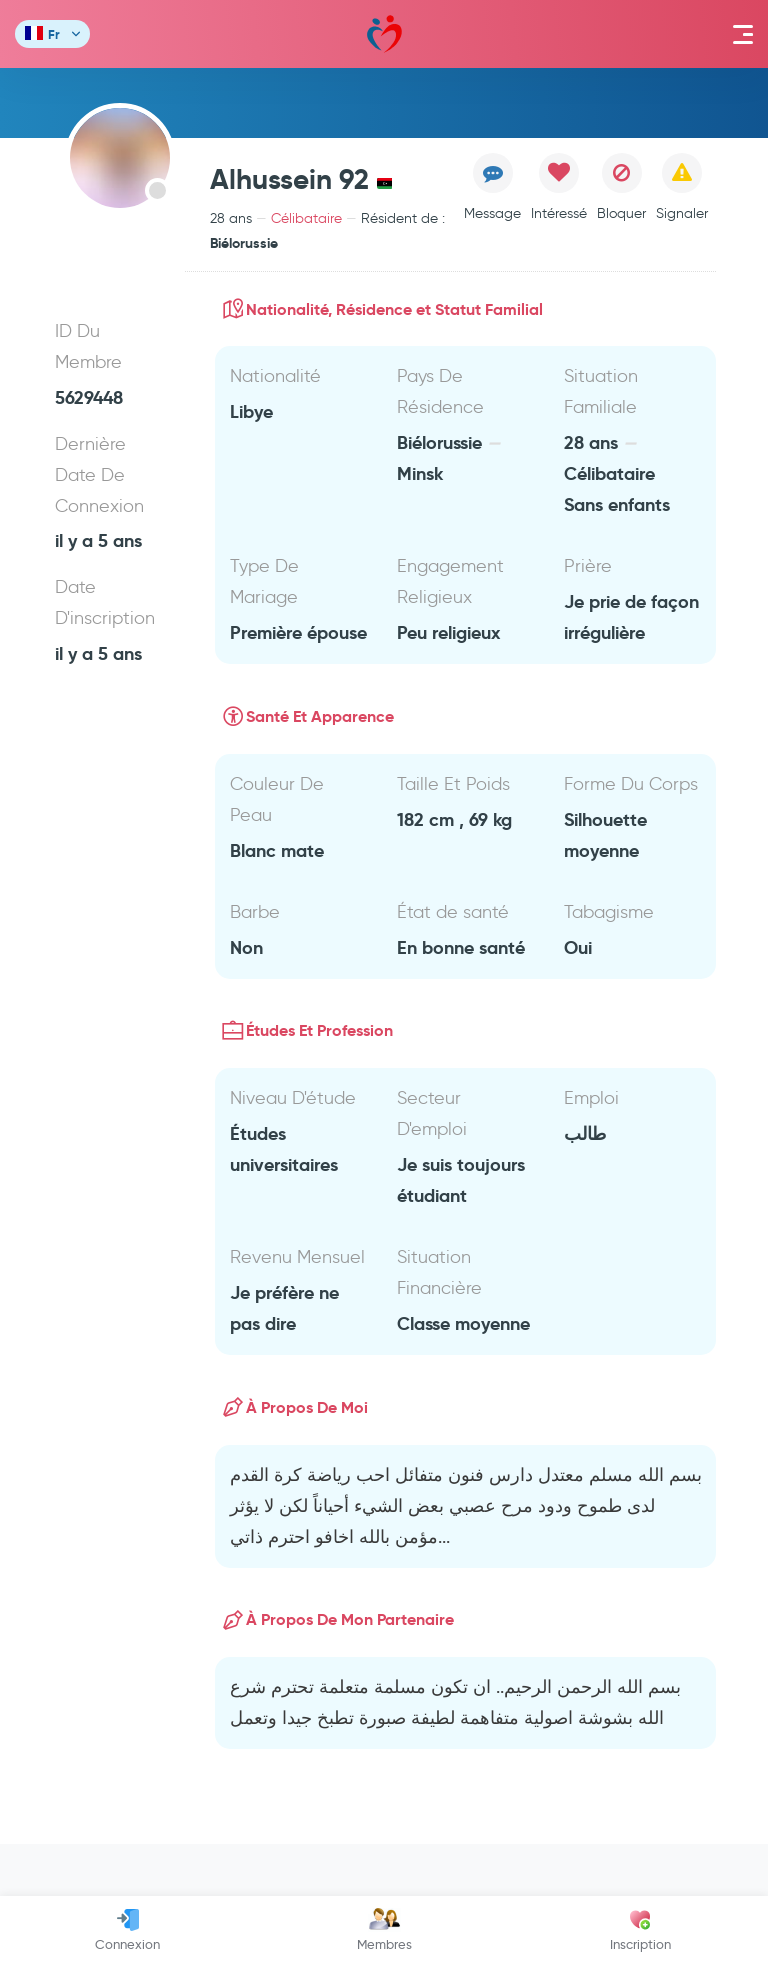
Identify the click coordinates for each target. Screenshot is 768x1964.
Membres (384, 1930)
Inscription (640, 1930)
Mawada (384, 34)
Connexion (127, 1930)
